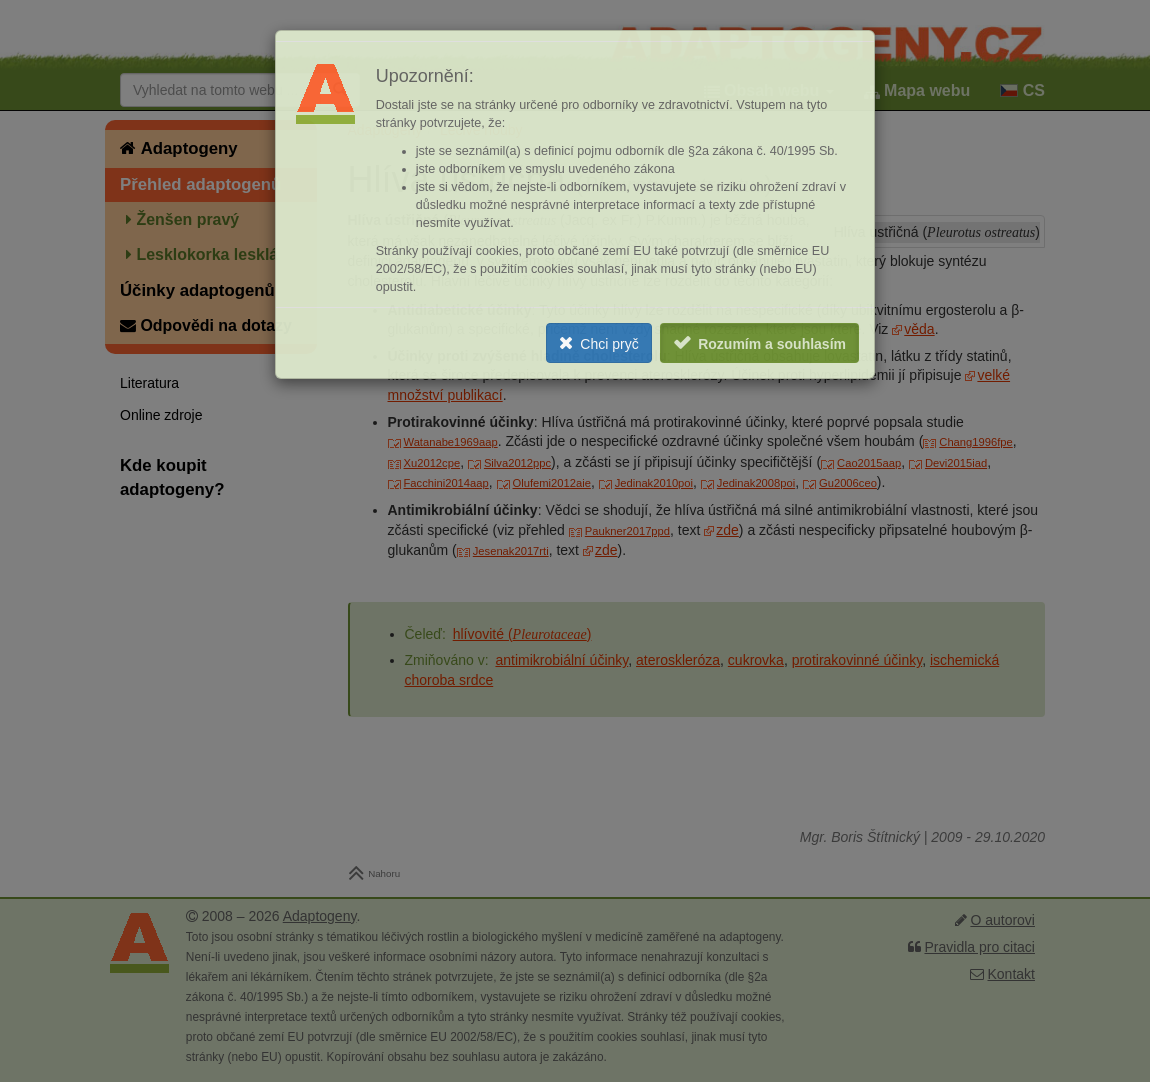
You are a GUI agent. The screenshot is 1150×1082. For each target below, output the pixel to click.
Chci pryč (609, 344)
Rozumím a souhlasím (772, 344)
